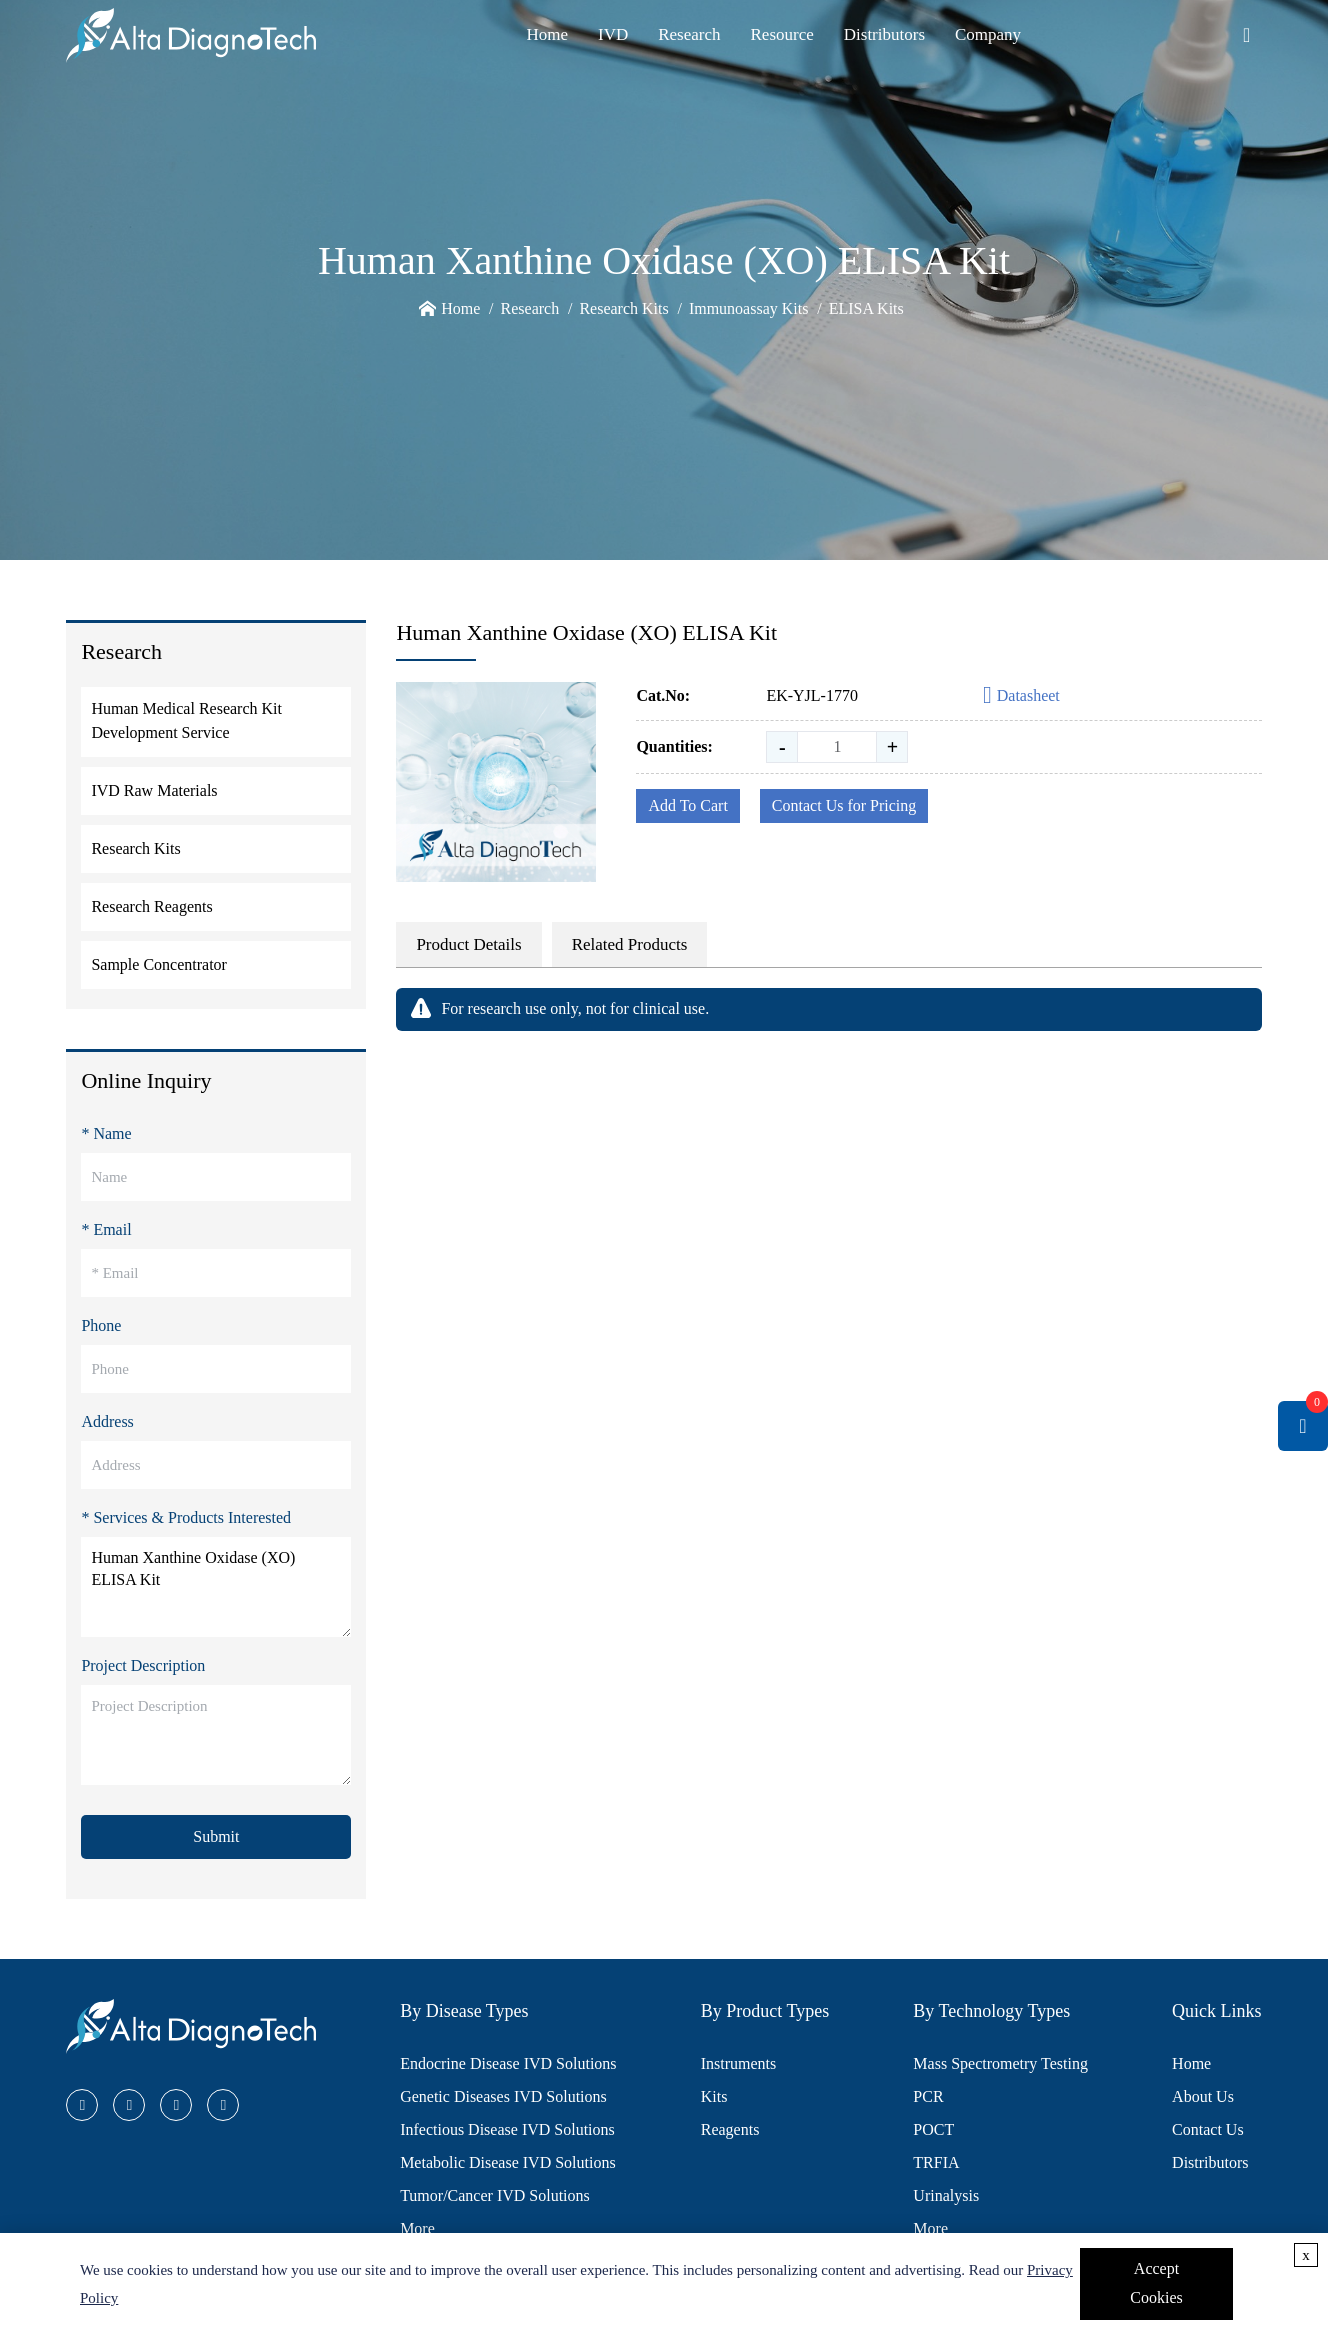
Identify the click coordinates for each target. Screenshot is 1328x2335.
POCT (933, 2129)
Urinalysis (946, 2195)
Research (689, 34)
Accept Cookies (1156, 2283)
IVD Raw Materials (154, 790)
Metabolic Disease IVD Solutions (508, 2162)
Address (107, 1421)
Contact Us (1208, 2129)
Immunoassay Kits (749, 308)
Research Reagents (151, 906)
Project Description (143, 1665)
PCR (928, 2096)
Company (988, 34)
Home (547, 34)
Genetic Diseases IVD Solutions (503, 2096)
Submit (216, 1836)
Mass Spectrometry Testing (1000, 2063)
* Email (106, 1229)
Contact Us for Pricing (844, 805)
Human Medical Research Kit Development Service (186, 720)
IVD (613, 34)
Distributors (884, 34)
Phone (101, 1325)
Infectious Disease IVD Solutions (507, 2129)
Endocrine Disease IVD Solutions (508, 2063)
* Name (106, 1133)
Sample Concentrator (159, 964)
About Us (1203, 2096)
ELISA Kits (866, 308)
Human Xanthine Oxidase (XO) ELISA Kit (216, 1587)
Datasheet (1021, 696)
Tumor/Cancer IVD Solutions (495, 2195)
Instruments (739, 2063)
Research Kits (623, 308)
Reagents (730, 2129)
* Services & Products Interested (186, 1517)
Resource (782, 34)
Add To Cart (687, 805)
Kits (714, 2096)
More (417, 2228)
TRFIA (936, 2162)
